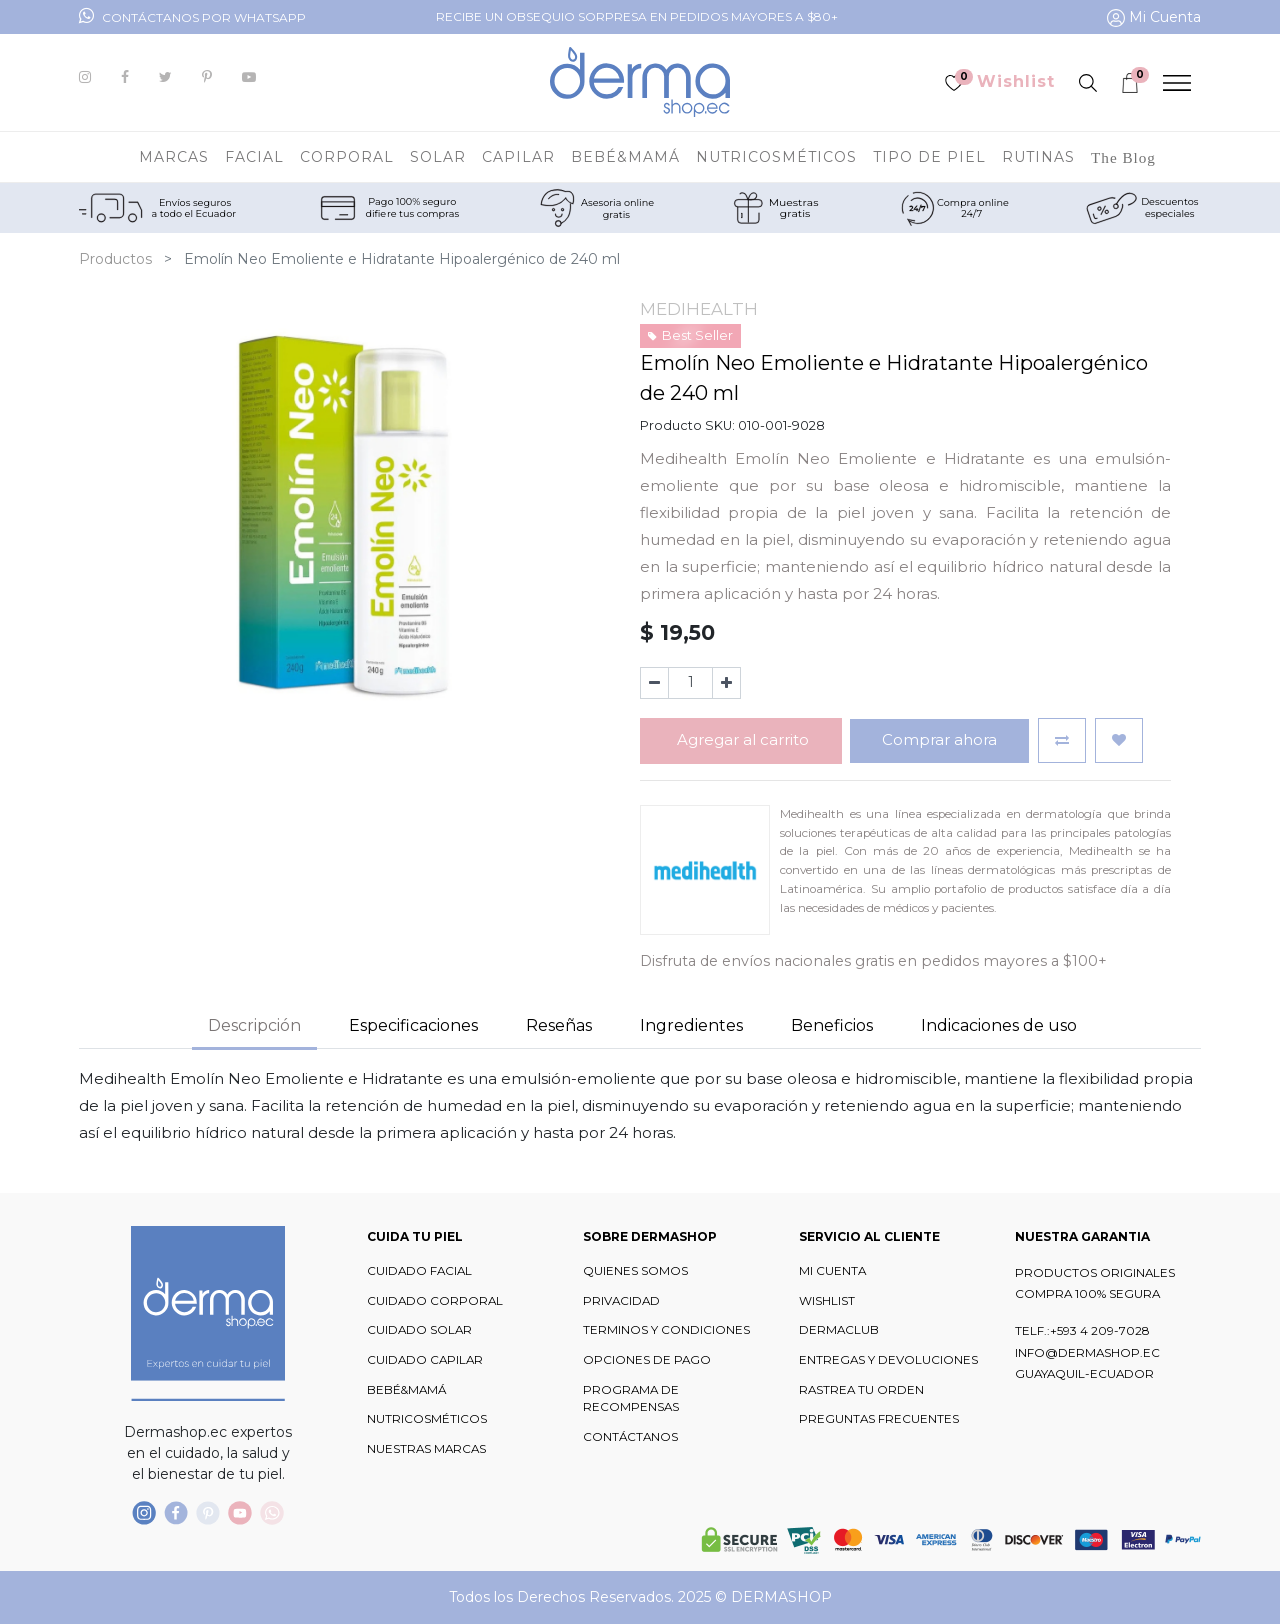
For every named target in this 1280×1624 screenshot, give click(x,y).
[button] (1062, 740)
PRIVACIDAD (621, 1301)
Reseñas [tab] (559, 1025)
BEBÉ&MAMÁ (406, 1390)
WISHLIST (827, 1301)
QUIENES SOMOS (635, 1271)
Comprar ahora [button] (939, 739)
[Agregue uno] (726, 683)
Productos (115, 259)
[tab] (691, 1027)
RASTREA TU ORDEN (861, 1390)
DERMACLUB (839, 1330)
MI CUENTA (832, 1271)
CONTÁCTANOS (630, 1437)
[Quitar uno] (654, 683)
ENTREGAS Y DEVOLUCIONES (888, 1360)
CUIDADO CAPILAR (425, 1360)
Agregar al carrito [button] (741, 739)
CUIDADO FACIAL (419, 1271)
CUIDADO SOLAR (419, 1330)
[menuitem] (1123, 157)
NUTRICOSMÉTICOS (427, 1419)
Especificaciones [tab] (413, 1025)
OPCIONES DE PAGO (647, 1360)
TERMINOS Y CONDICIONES (666, 1330)
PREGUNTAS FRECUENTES (879, 1419)
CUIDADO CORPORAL (435, 1301)
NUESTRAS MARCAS (426, 1449)
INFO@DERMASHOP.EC (1087, 1353)
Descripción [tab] (254, 1025)
